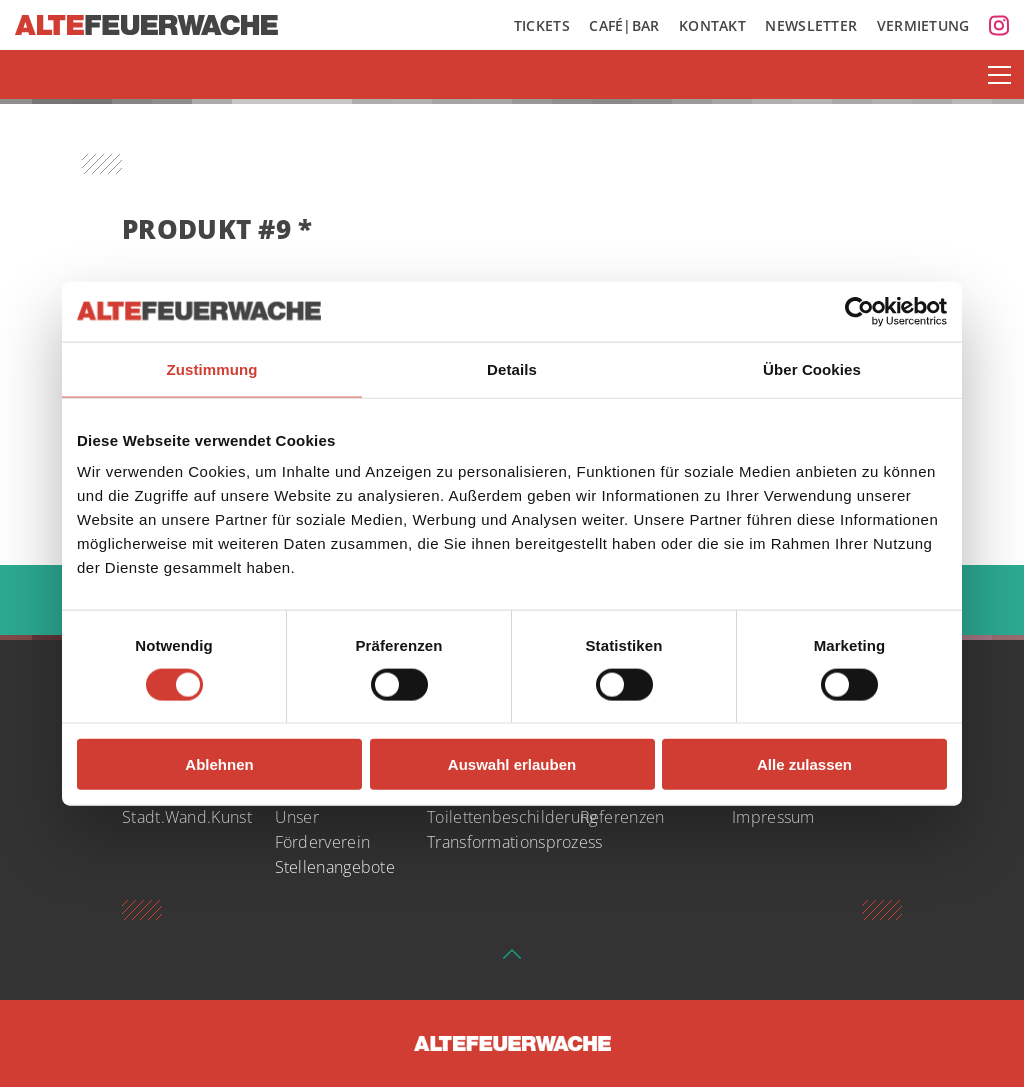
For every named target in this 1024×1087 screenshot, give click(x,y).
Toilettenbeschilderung (512, 817)
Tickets (542, 25)
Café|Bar (624, 25)
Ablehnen (219, 764)
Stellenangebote (335, 867)
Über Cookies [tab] (812, 368)
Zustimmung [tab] (212, 368)
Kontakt (712, 25)
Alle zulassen (804, 764)
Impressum (773, 817)
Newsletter (811, 25)
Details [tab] (512, 368)
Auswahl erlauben (512, 764)
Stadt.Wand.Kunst (187, 817)
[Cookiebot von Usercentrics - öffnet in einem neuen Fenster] (859, 311)
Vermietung (923, 25)
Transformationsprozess (515, 842)
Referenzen (622, 817)
